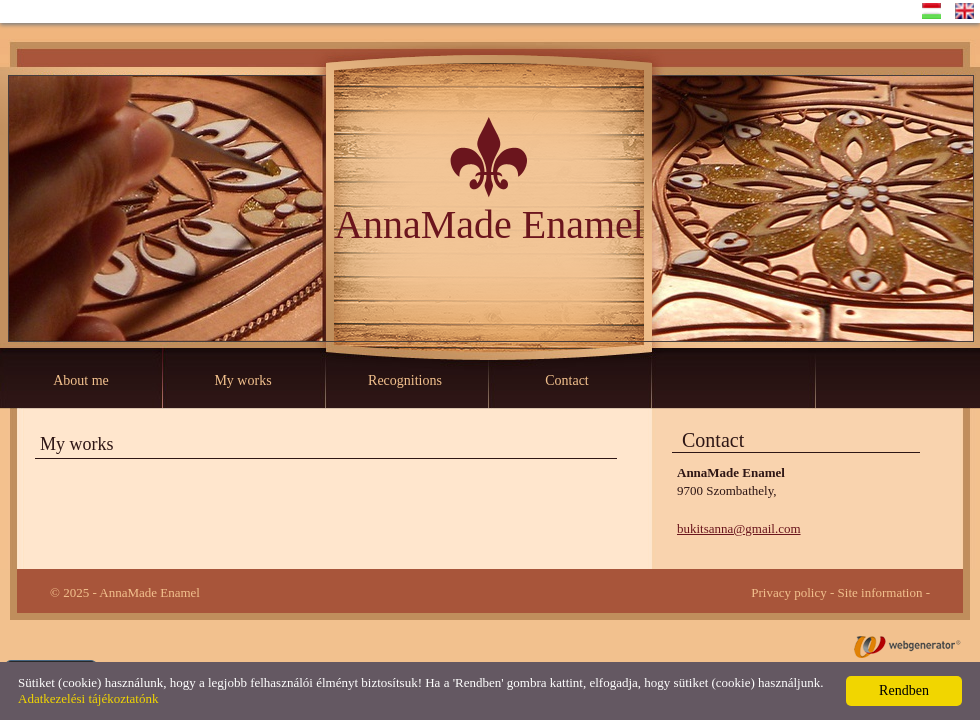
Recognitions (405, 380)
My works (242, 380)
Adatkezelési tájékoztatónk (88, 698)
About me (81, 380)
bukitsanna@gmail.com (739, 528)
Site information (880, 592)
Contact (567, 380)
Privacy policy (788, 592)
